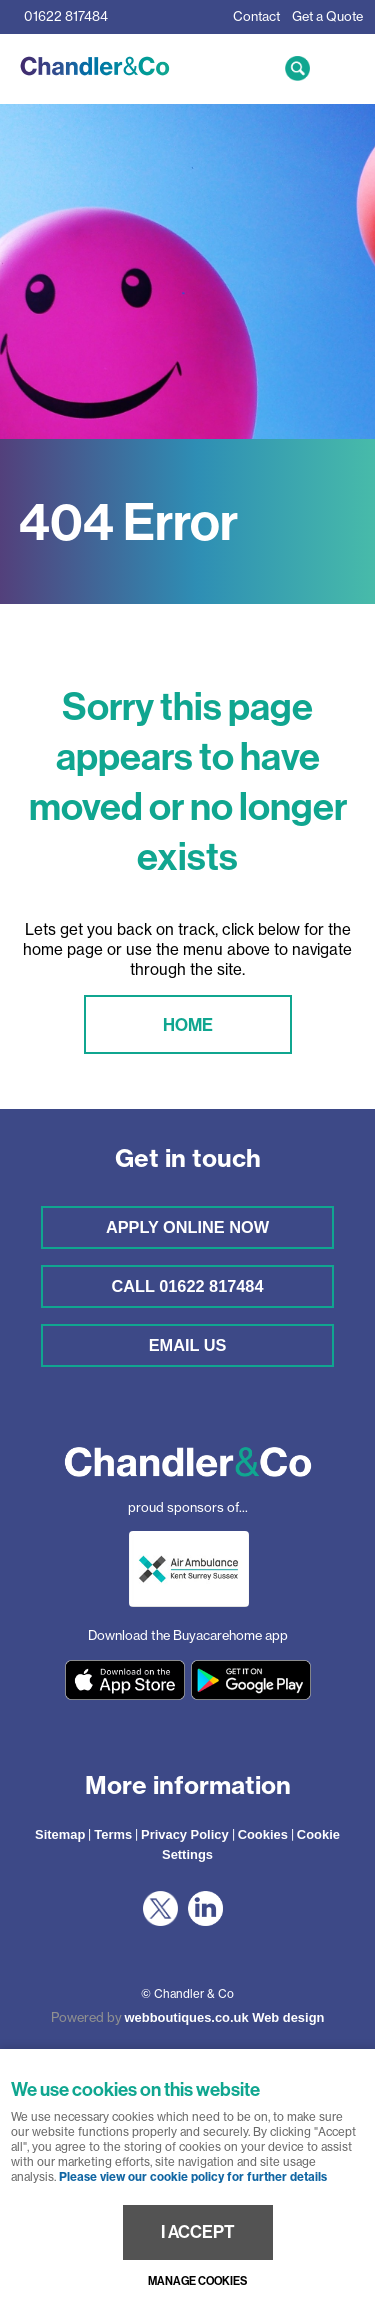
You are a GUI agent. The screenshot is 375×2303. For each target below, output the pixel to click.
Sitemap (60, 1834)
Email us (188, 1345)
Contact (256, 16)
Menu (340, 68)
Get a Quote (327, 16)
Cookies (263, 1834)
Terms (113, 1834)
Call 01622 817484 (187, 1286)
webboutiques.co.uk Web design (225, 2017)
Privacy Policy (185, 1834)
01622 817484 (66, 16)
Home (188, 1024)
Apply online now (187, 1227)
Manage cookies (197, 2281)
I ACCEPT (198, 2232)
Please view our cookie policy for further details (193, 2177)
